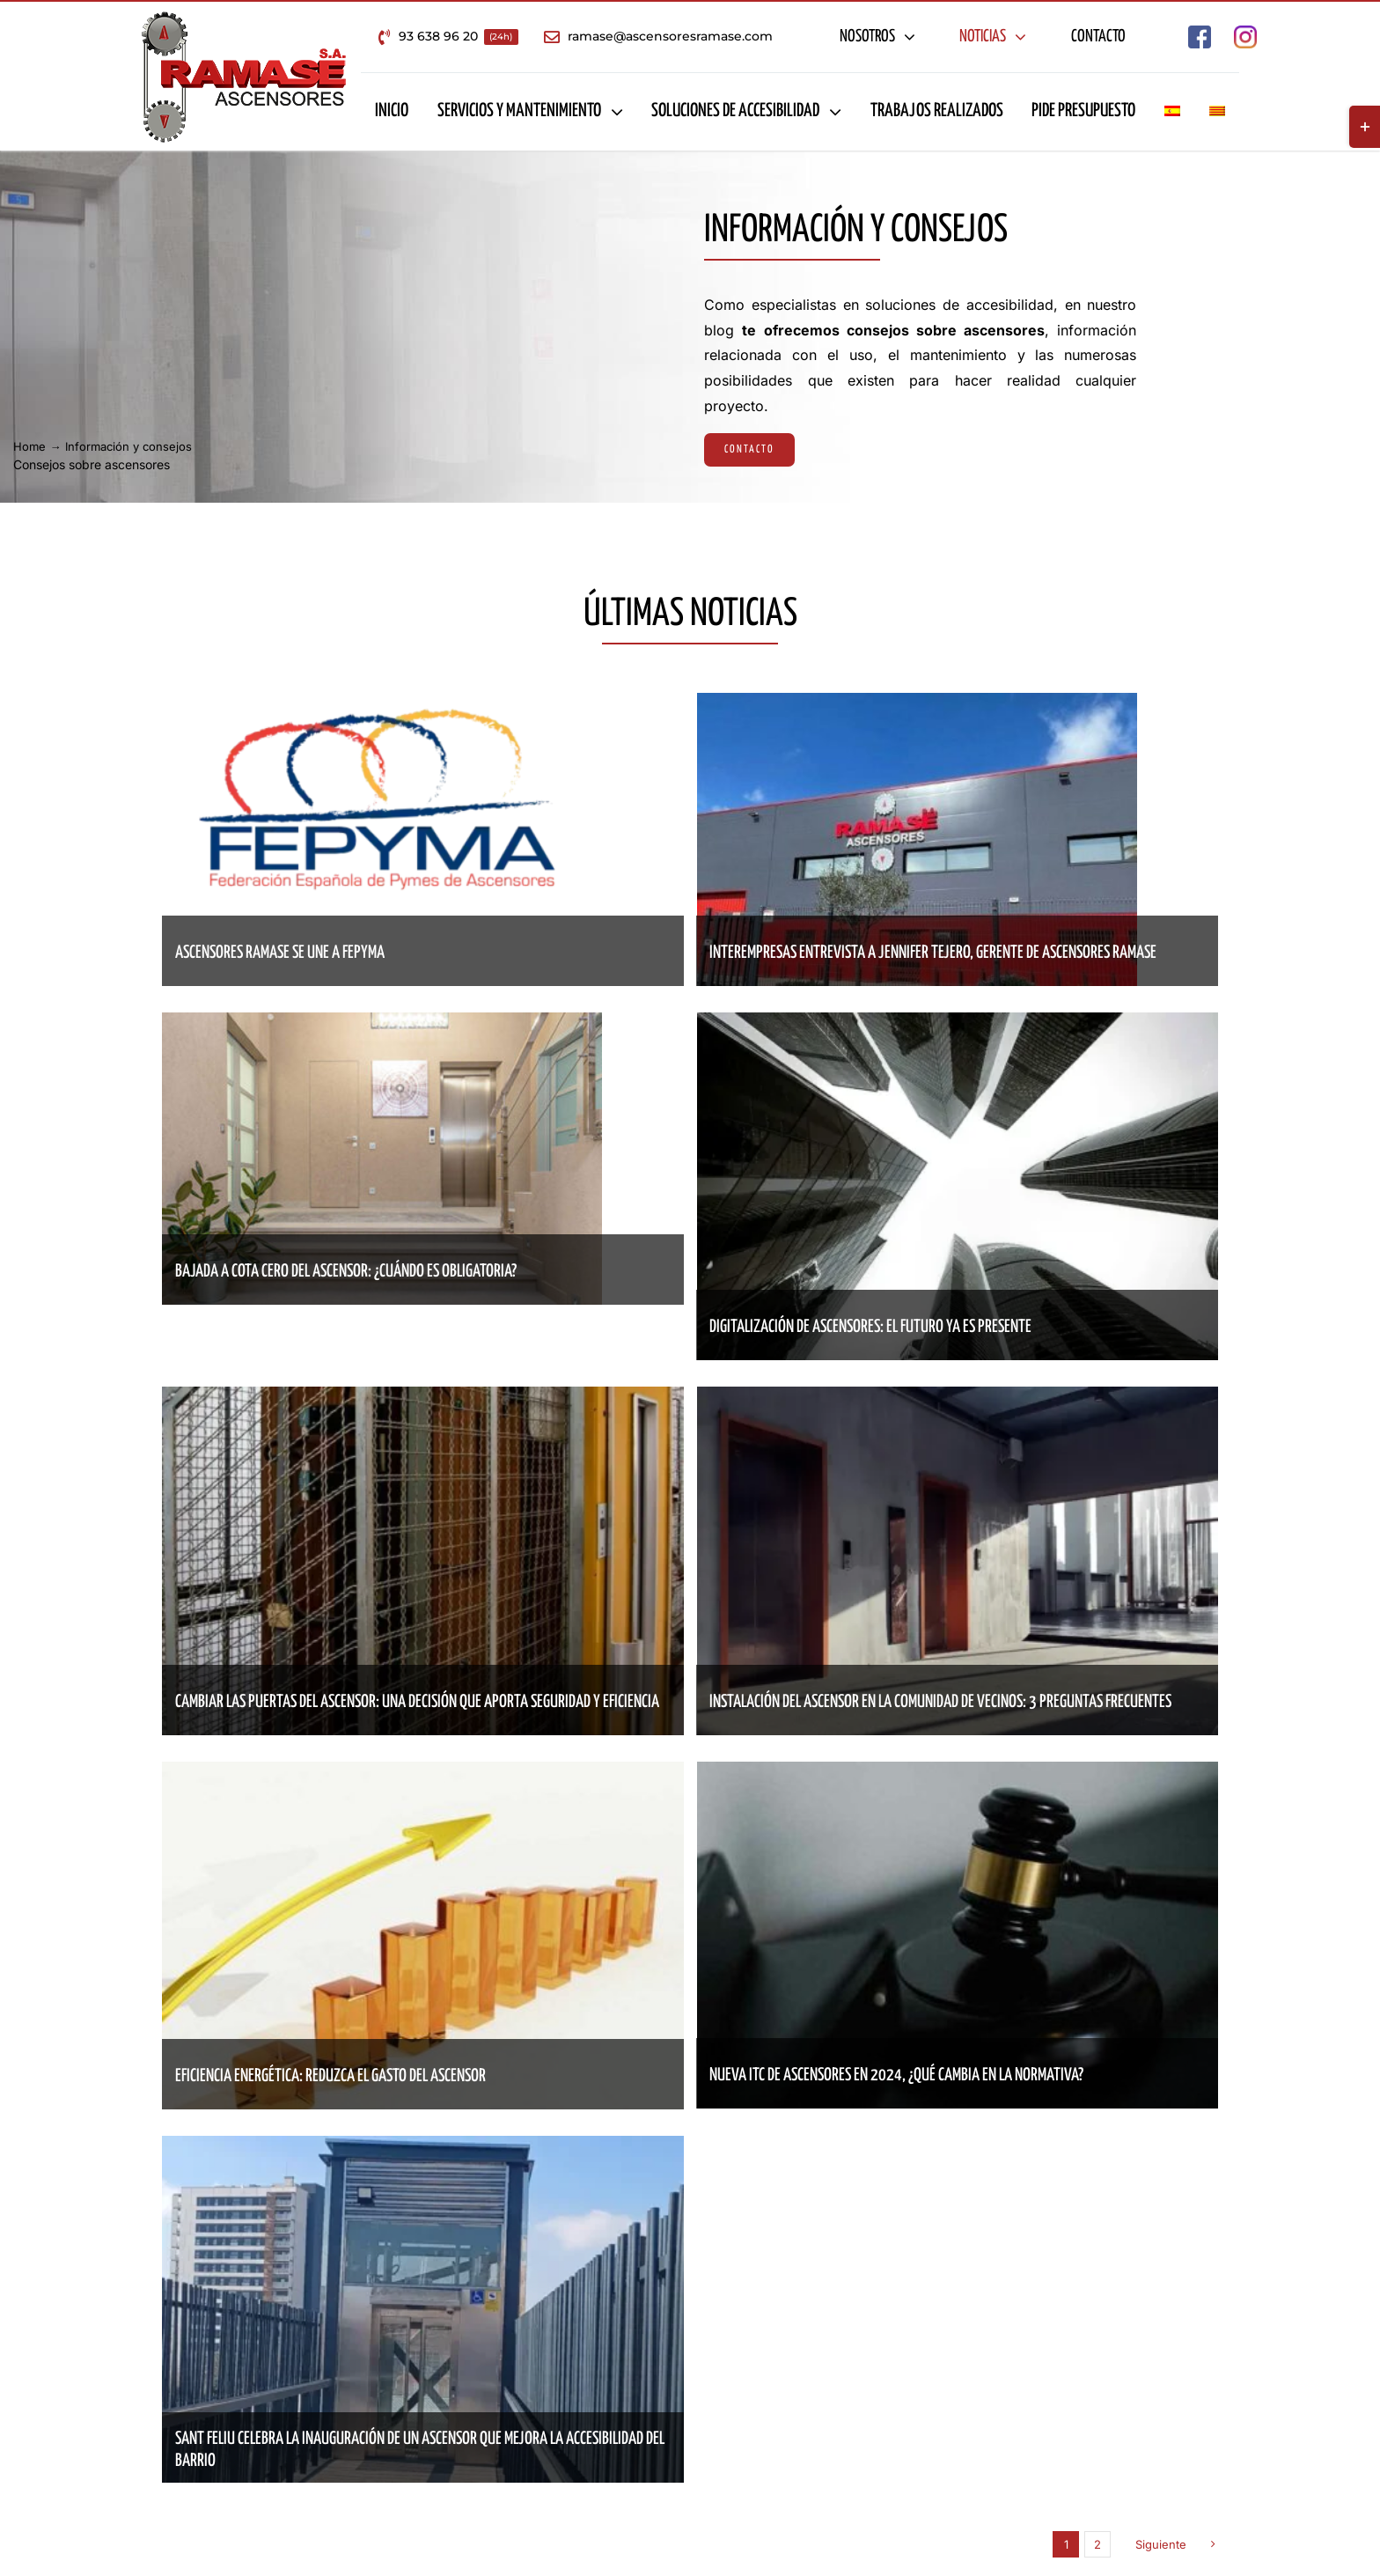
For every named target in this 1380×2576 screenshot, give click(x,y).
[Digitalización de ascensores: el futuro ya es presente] (958, 1025)
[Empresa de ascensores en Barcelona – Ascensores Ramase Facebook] (1199, 32)
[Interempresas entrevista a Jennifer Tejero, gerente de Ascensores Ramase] (917, 705)
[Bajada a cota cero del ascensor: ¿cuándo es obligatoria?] (382, 1025)
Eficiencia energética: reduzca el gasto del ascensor (330, 2076)
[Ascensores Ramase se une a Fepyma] (382, 705)
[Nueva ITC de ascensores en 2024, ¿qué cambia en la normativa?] (958, 1774)
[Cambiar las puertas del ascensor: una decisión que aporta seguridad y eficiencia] (423, 1399)
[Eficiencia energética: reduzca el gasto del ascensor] (423, 1774)
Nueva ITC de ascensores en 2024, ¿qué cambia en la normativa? (896, 2075)
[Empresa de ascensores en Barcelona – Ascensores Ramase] (244, 17)
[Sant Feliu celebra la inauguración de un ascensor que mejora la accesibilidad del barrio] (423, 2148)
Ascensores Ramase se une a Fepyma (280, 953)
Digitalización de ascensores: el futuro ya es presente (870, 1327)
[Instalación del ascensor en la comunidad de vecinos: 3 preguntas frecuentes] (958, 1399)
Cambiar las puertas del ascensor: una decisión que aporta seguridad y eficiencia (417, 1702)
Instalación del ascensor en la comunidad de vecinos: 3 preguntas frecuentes (940, 1702)
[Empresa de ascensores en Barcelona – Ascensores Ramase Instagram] (1245, 32)
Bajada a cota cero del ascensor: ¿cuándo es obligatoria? (346, 1271)
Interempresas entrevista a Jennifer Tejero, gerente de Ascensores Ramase (932, 953)
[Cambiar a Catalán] (1217, 112)
